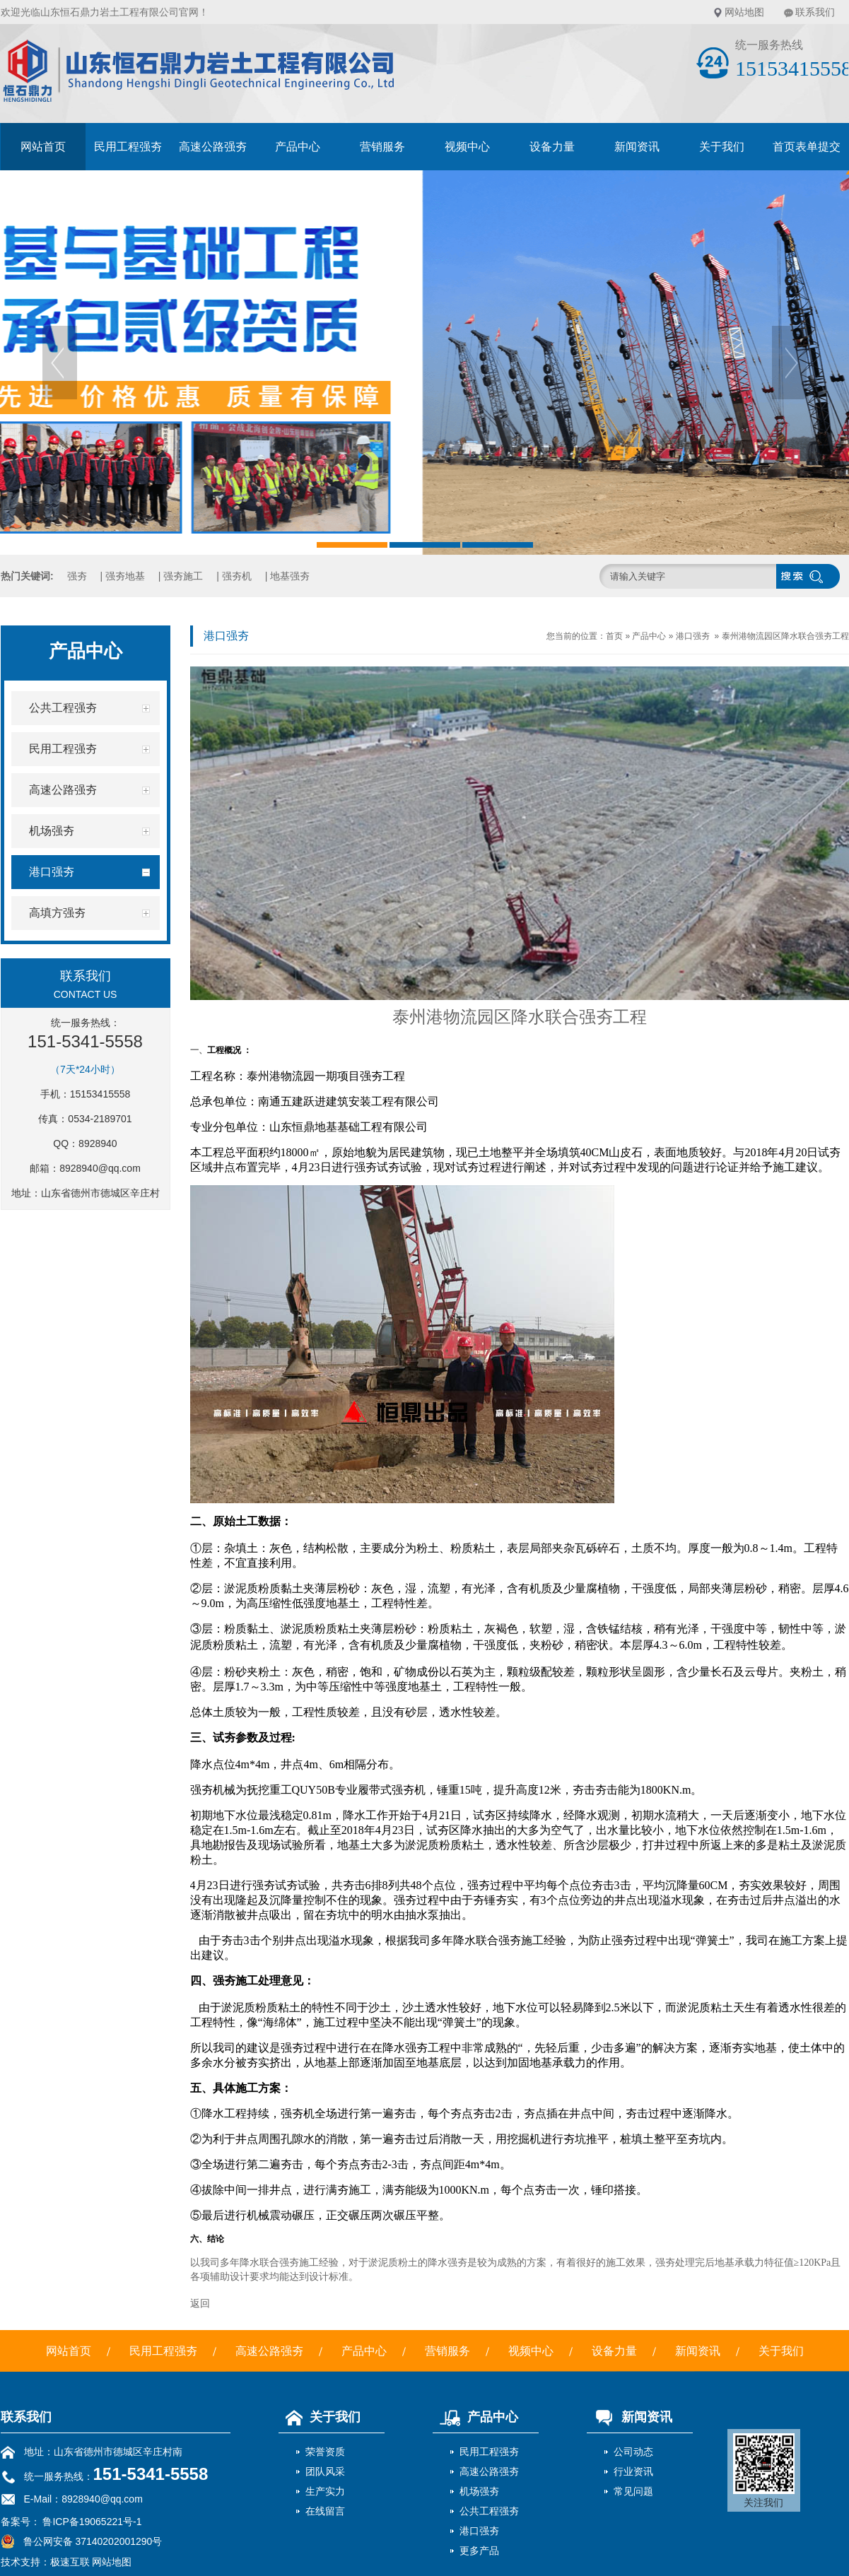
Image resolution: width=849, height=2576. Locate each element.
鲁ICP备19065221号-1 (91, 2521)
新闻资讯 (637, 147)
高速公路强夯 (213, 147)
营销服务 (382, 147)
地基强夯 (290, 576)
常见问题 (633, 2491)
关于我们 (721, 147)
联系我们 (815, 12)
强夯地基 (125, 576)
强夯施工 (183, 576)
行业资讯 (633, 2471)
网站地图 (744, 12)
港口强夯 (693, 636)
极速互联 (70, 2562)
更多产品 (479, 2550)
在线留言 (325, 2511)
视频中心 (467, 147)
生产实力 (325, 2491)
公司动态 (633, 2451)
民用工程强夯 (128, 147)
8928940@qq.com (100, 1168)
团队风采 (325, 2471)
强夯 (77, 576)
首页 (614, 636)
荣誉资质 (325, 2451)
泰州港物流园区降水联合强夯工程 (785, 636)
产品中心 (297, 147)
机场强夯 (479, 2491)
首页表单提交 (807, 147)
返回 (200, 2303)
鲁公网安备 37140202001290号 (82, 2541)
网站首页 (43, 147)
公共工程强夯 (489, 2511)
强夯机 (237, 576)
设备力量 (552, 147)
